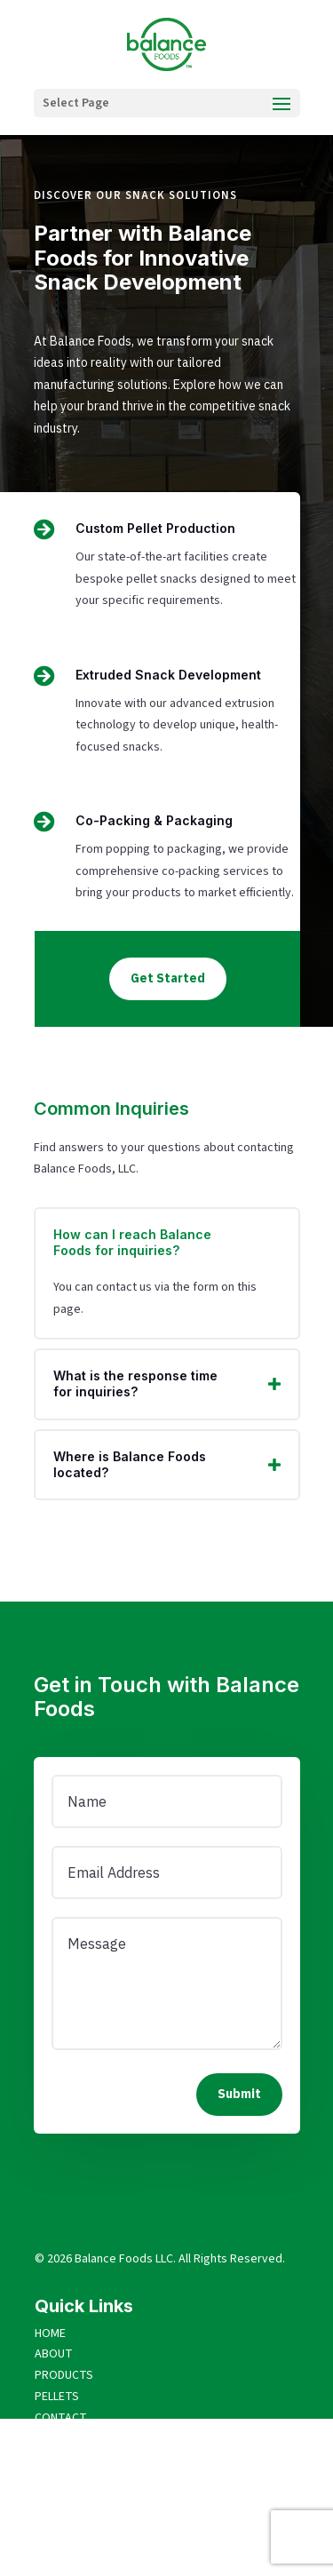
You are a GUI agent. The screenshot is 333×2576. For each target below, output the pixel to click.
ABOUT (54, 2354)
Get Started (168, 978)
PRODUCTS (64, 2375)
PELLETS (57, 2396)
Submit (239, 2094)
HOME (50, 2333)
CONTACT (61, 2418)
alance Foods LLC (127, 2259)
